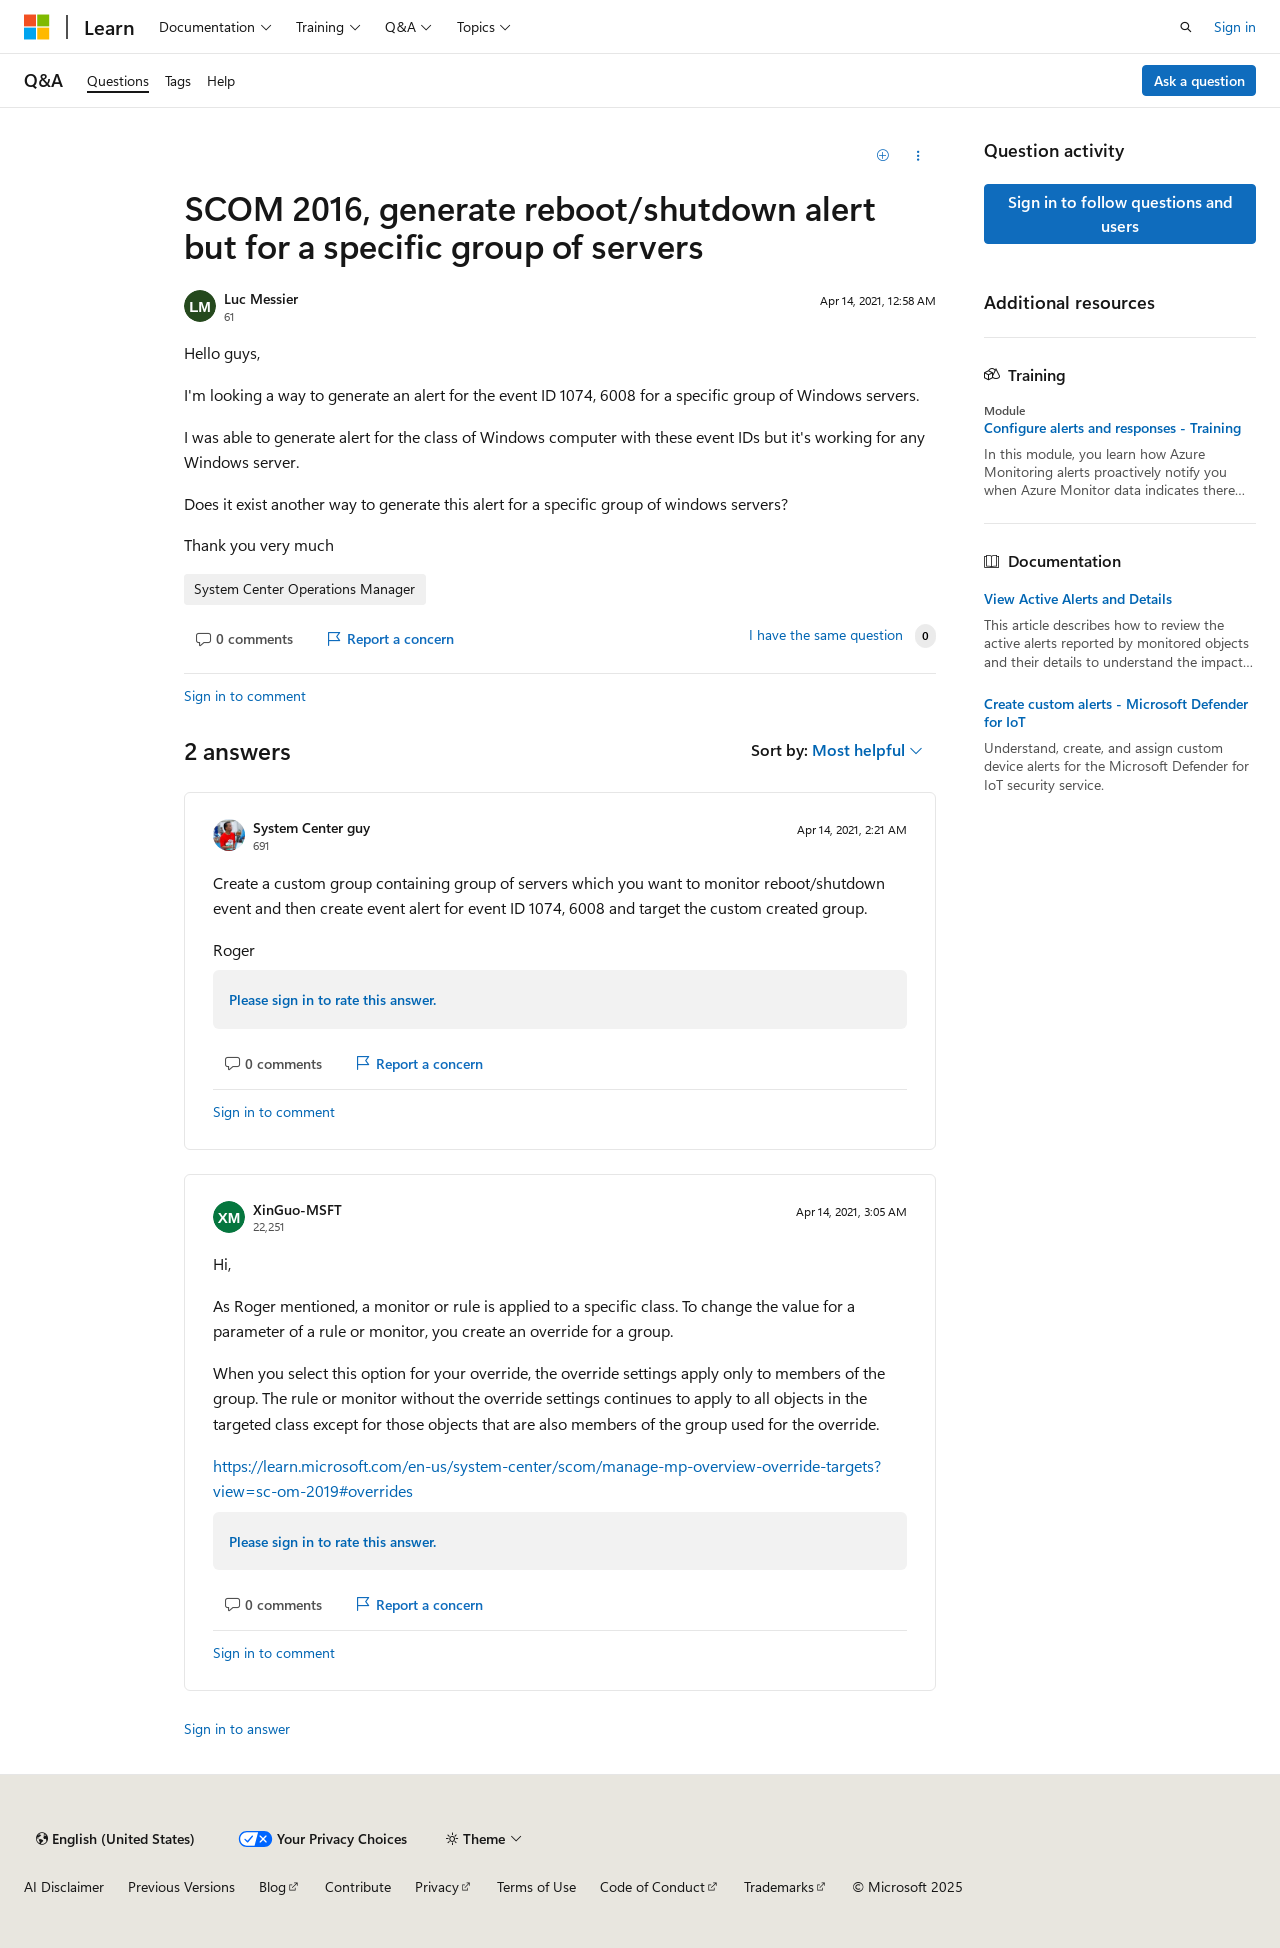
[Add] (883, 156)
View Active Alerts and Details (1078, 599)
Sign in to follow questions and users (1120, 213)
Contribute (358, 1886)
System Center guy (311, 827)
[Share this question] (918, 156)
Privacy (437, 1886)
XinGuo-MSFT (297, 1209)
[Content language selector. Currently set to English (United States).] (115, 1839)
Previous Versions (181, 1886)
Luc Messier (261, 298)
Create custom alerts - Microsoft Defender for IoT (1116, 713)
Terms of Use (536, 1886)
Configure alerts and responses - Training (1112, 428)
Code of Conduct (652, 1886)
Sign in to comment (245, 695)
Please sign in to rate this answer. (332, 999)
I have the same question (826, 635)
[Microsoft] (37, 27)
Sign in (1235, 26)
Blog (272, 1886)
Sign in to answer (237, 1728)
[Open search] (1186, 27)
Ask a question (1199, 80)
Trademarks (779, 1886)
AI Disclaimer (64, 1886)
